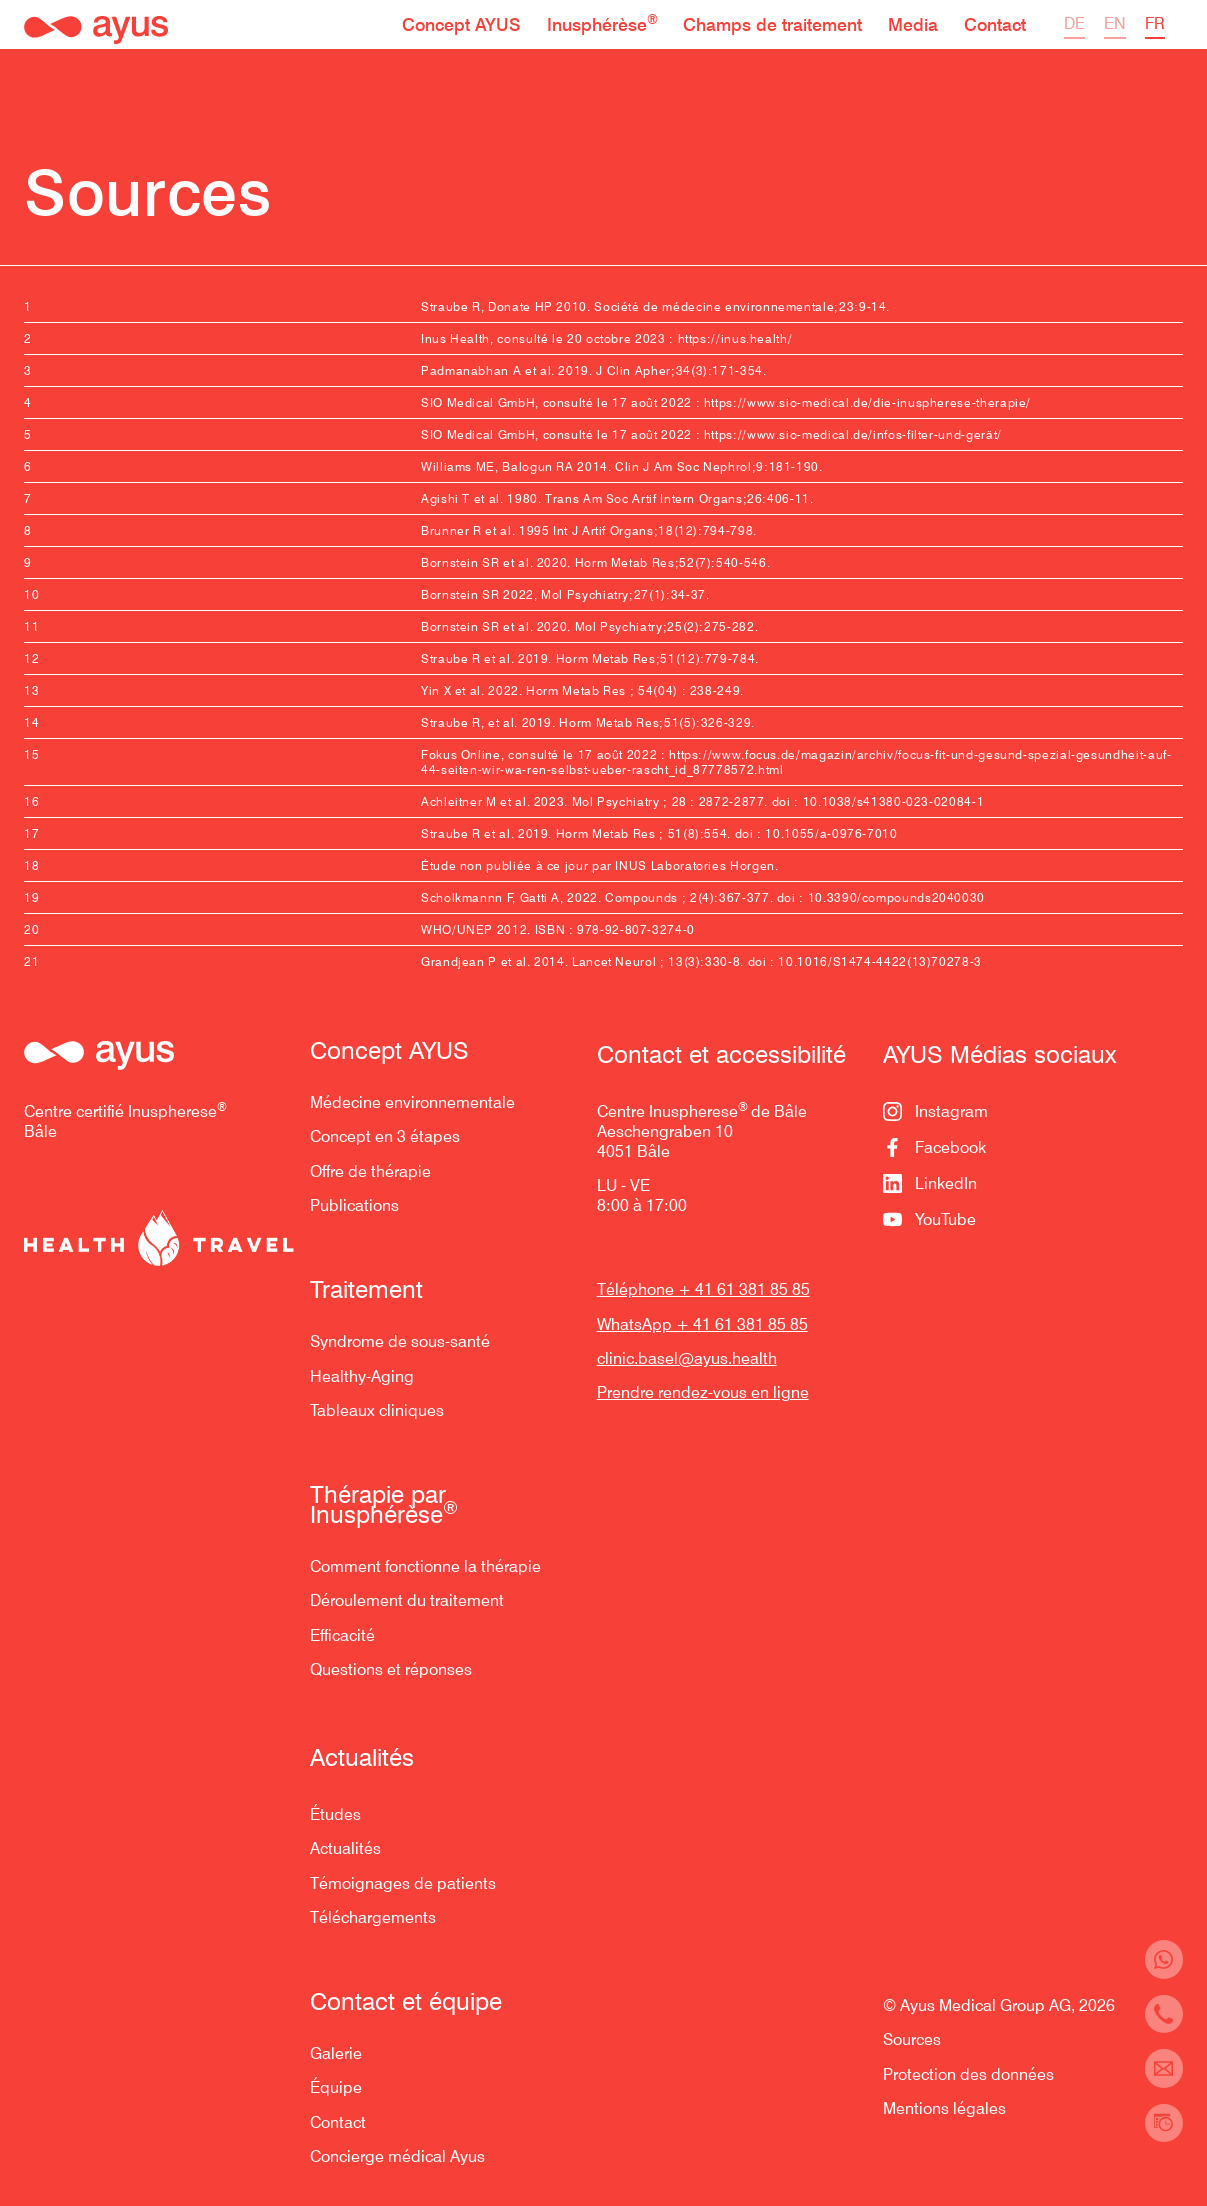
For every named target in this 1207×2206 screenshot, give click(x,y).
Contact (338, 2122)
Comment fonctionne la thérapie (425, 1566)
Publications (354, 1205)
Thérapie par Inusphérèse (384, 1505)
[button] (461, 24)
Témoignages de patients (403, 1883)
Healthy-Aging (362, 1376)
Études (335, 1814)
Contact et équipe (406, 2002)
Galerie (336, 2053)
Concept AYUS (389, 1051)
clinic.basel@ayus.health (687, 1358)
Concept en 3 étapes (385, 1136)
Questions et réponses (391, 1669)
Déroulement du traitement (407, 1600)
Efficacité (342, 1635)
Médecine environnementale (412, 1102)
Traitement (366, 1290)
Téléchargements (373, 1917)
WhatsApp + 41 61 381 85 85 (702, 1324)
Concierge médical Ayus (397, 2156)
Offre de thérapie (370, 1171)
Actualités (345, 1848)
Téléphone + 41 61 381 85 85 (703, 1289)
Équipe (336, 2087)
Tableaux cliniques (377, 1410)
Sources (912, 2039)
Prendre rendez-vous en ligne (703, 1392)
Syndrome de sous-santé (400, 1341)
